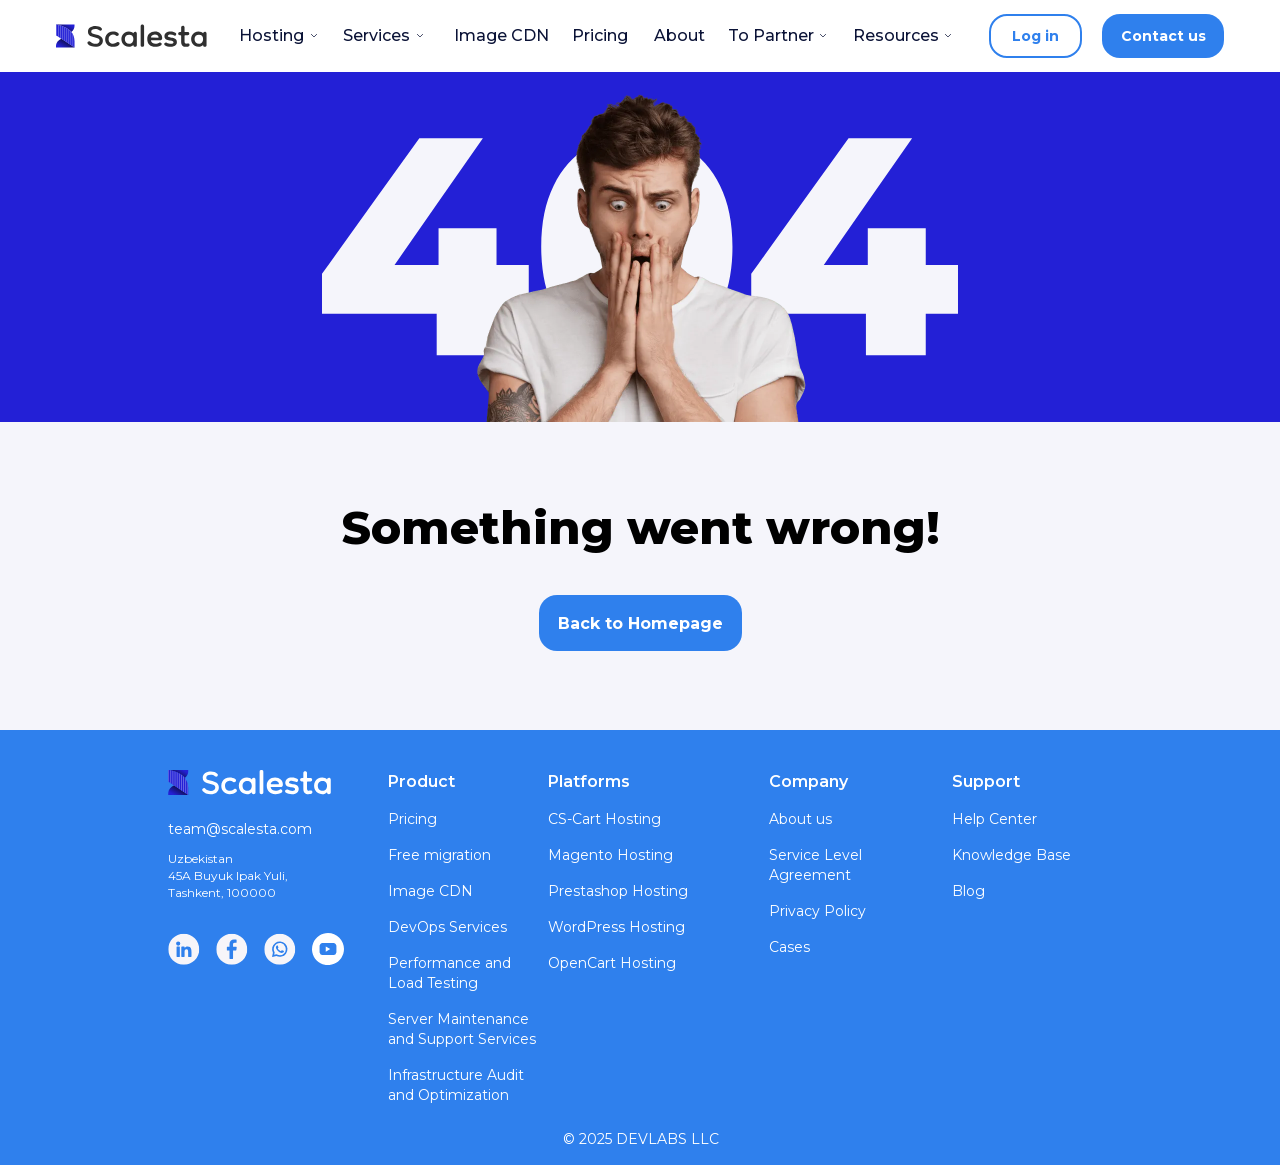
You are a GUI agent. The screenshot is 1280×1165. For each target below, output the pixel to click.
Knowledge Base (1011, 855)
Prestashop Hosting (618, 891)
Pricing (600, 35)
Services (376, 35)
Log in (1035, 36)
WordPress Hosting (616, 927)
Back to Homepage (640, 623)
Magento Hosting (610, 855)
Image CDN (501, 35)
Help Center (994, 819)
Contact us (1163, 36)
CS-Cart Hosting (604, 819)
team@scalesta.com (240, 829)
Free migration (439, 855)
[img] (328, 949)
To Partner (771, 35)
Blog (968, 891)
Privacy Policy (817, 911)
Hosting (271, 35)
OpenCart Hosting (612, 963)
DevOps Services (447, 927)
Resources (896, 35)
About (679, 35)
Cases (789, 947)
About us (800, 819)
